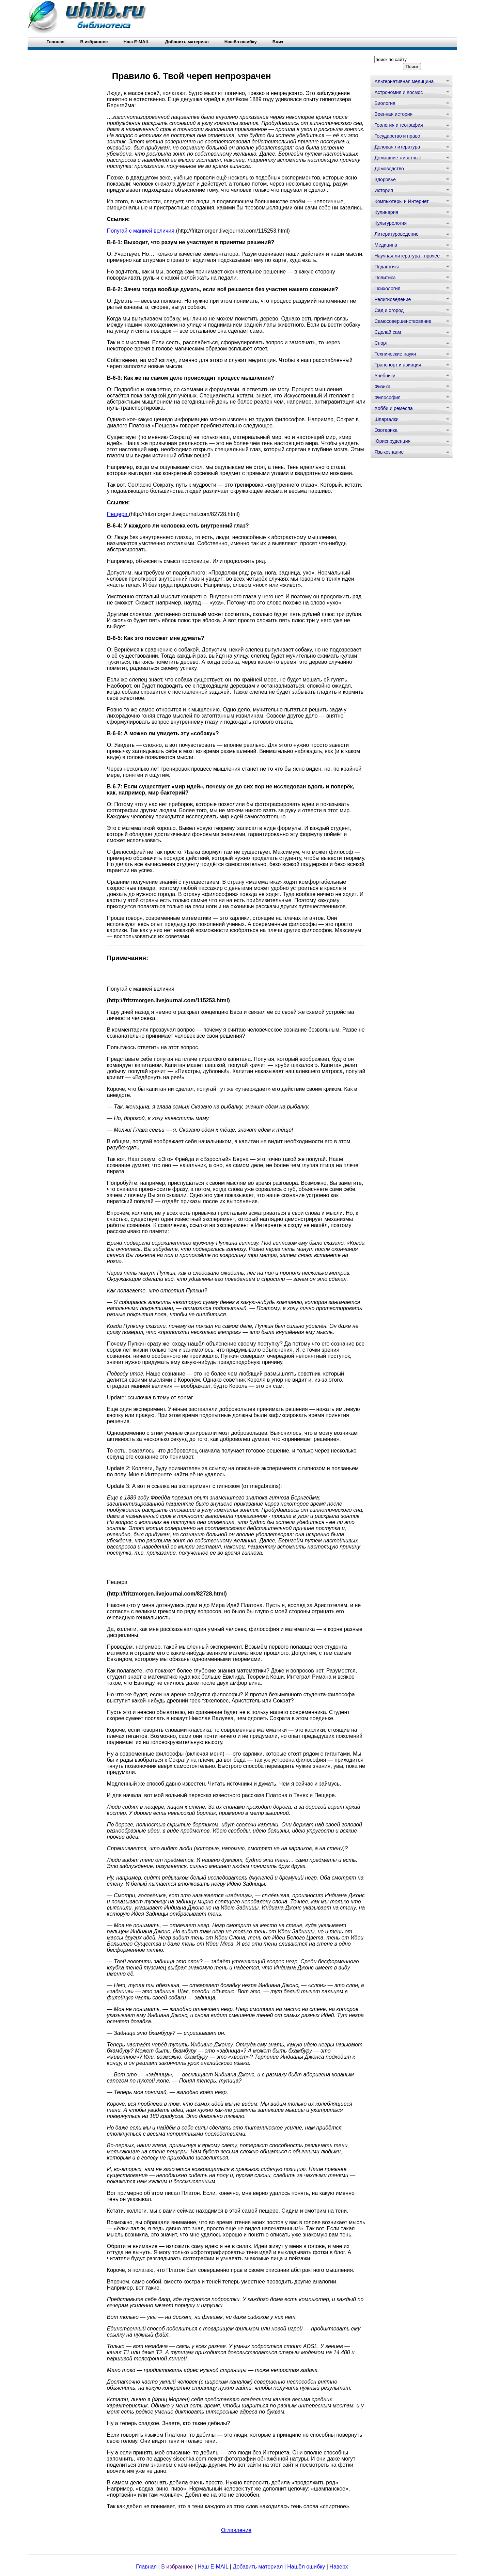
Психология (387, 288)
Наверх (338, 2567)
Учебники (384, 375)
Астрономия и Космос (398, 92)
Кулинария (386, 212)
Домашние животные (397, 157)
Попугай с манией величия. (141, 231)
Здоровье (385, 179)
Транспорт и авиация (397, 364)
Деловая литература (397, 147)
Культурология (390, 223)
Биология (384, 103)
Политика (384, 277)
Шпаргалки (386, 419)
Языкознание (389, 452)
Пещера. (118, 514)
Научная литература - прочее (406, 255)
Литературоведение (396, 234)
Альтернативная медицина (404, 81)
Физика (382, 386)
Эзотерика (385, 430)
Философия (387, 397)
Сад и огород (389, 310)
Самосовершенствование (402, 321)
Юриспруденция (392, 441)
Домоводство (389, 168)
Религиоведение (392, 299)
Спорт (381, 343)
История (383, 190)
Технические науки (395, 354)
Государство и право (397, 136)
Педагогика (386, 266)
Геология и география (398, 125)
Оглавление (236, 2530)
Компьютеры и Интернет (401, 201)
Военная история (393, 114)
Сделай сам (387, 332)
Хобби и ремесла (393, 408)
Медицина (385, 245)
